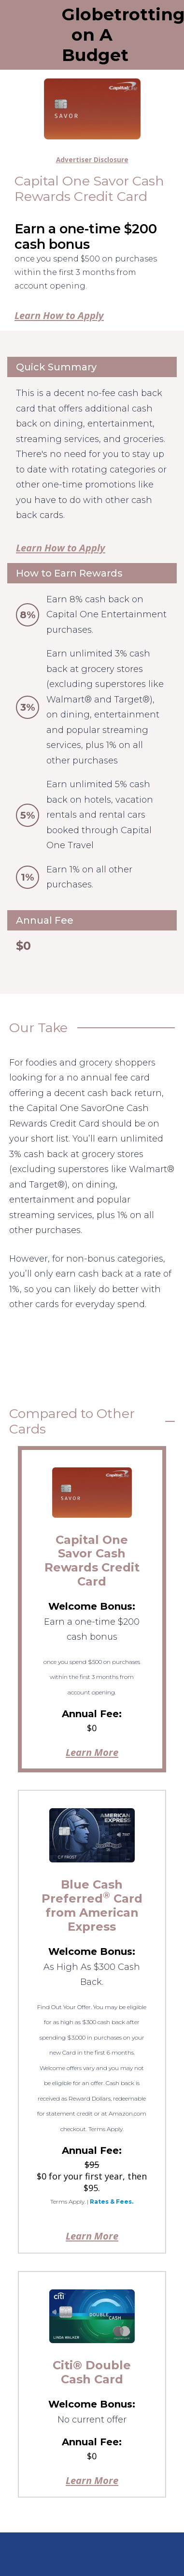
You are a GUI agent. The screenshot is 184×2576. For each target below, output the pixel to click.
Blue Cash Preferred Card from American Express (92, 1905)
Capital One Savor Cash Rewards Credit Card (92, 1560)
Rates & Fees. (111, 2201)
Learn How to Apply (59, 315)
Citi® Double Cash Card (92, 2372)
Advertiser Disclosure (92, 159)
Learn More (92, 1752)
